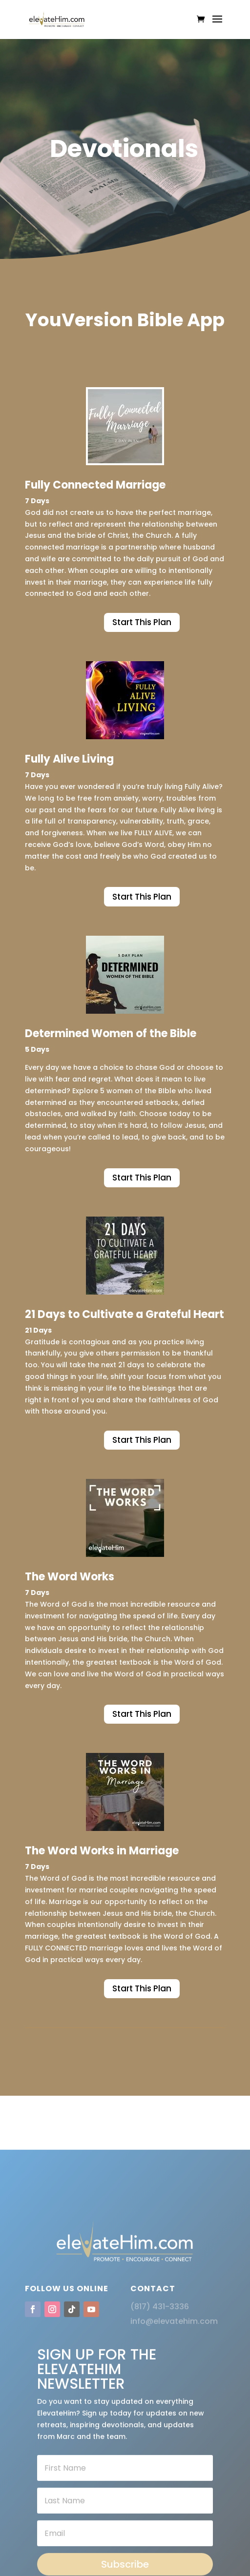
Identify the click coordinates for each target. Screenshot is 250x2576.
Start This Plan (141, 622)
